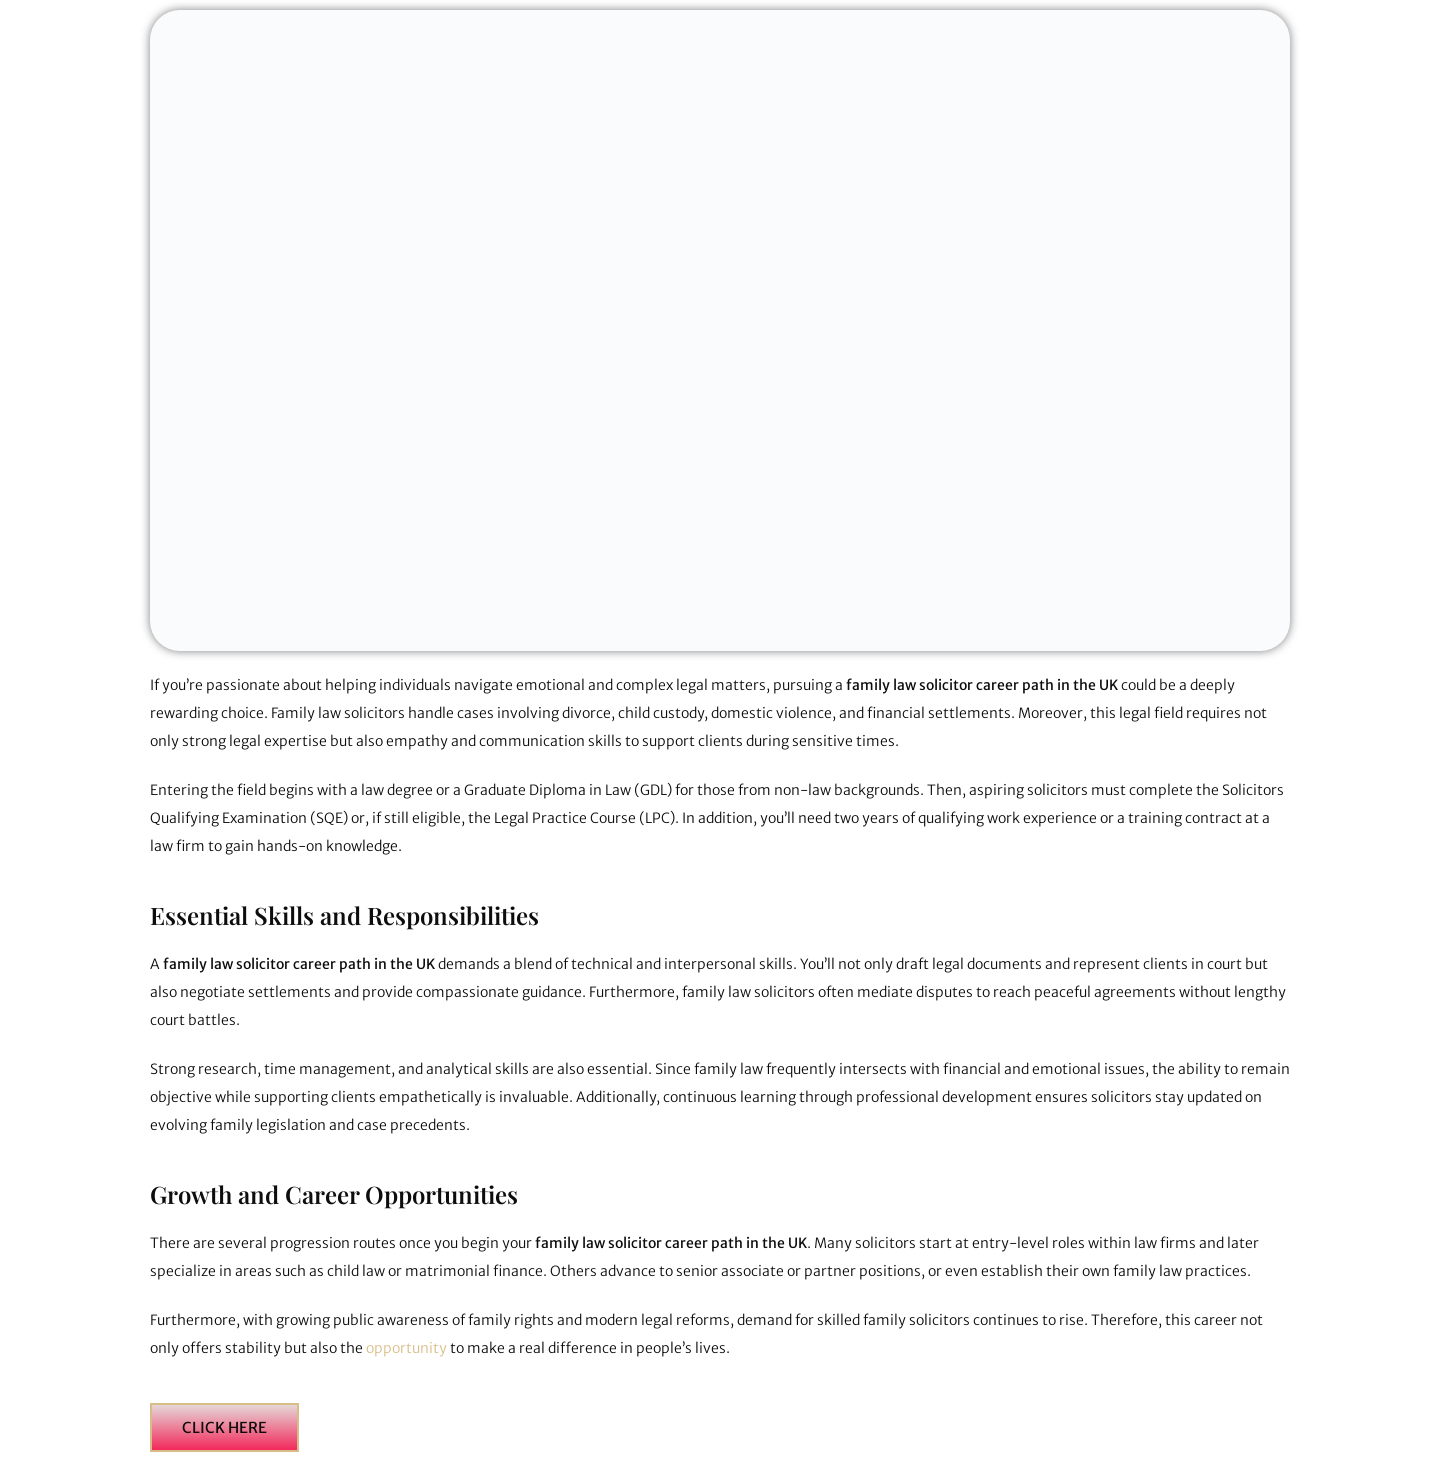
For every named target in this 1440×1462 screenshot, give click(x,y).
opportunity (408, 1348)
